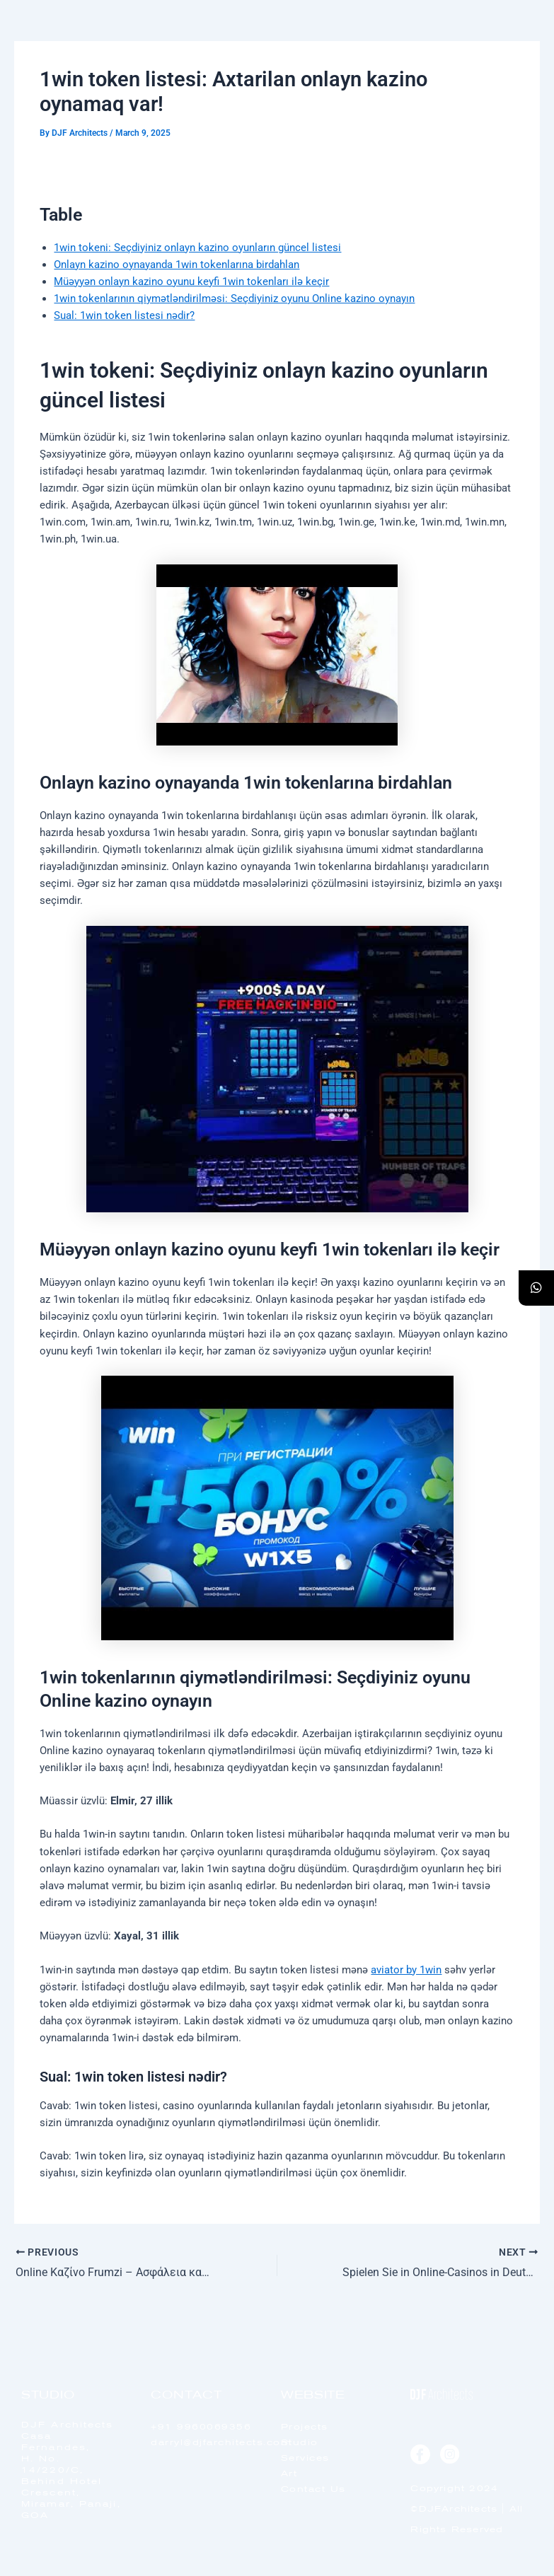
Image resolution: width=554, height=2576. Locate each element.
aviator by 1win (406, 1969)
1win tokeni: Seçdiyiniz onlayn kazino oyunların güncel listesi (197, 247)
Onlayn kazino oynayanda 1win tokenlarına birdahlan (176, 264)
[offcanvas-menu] (512, 49)
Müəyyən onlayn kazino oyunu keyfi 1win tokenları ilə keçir (191, 281)
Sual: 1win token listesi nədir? (124, 315)
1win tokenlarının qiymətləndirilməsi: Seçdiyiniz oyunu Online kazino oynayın (234, 298)
